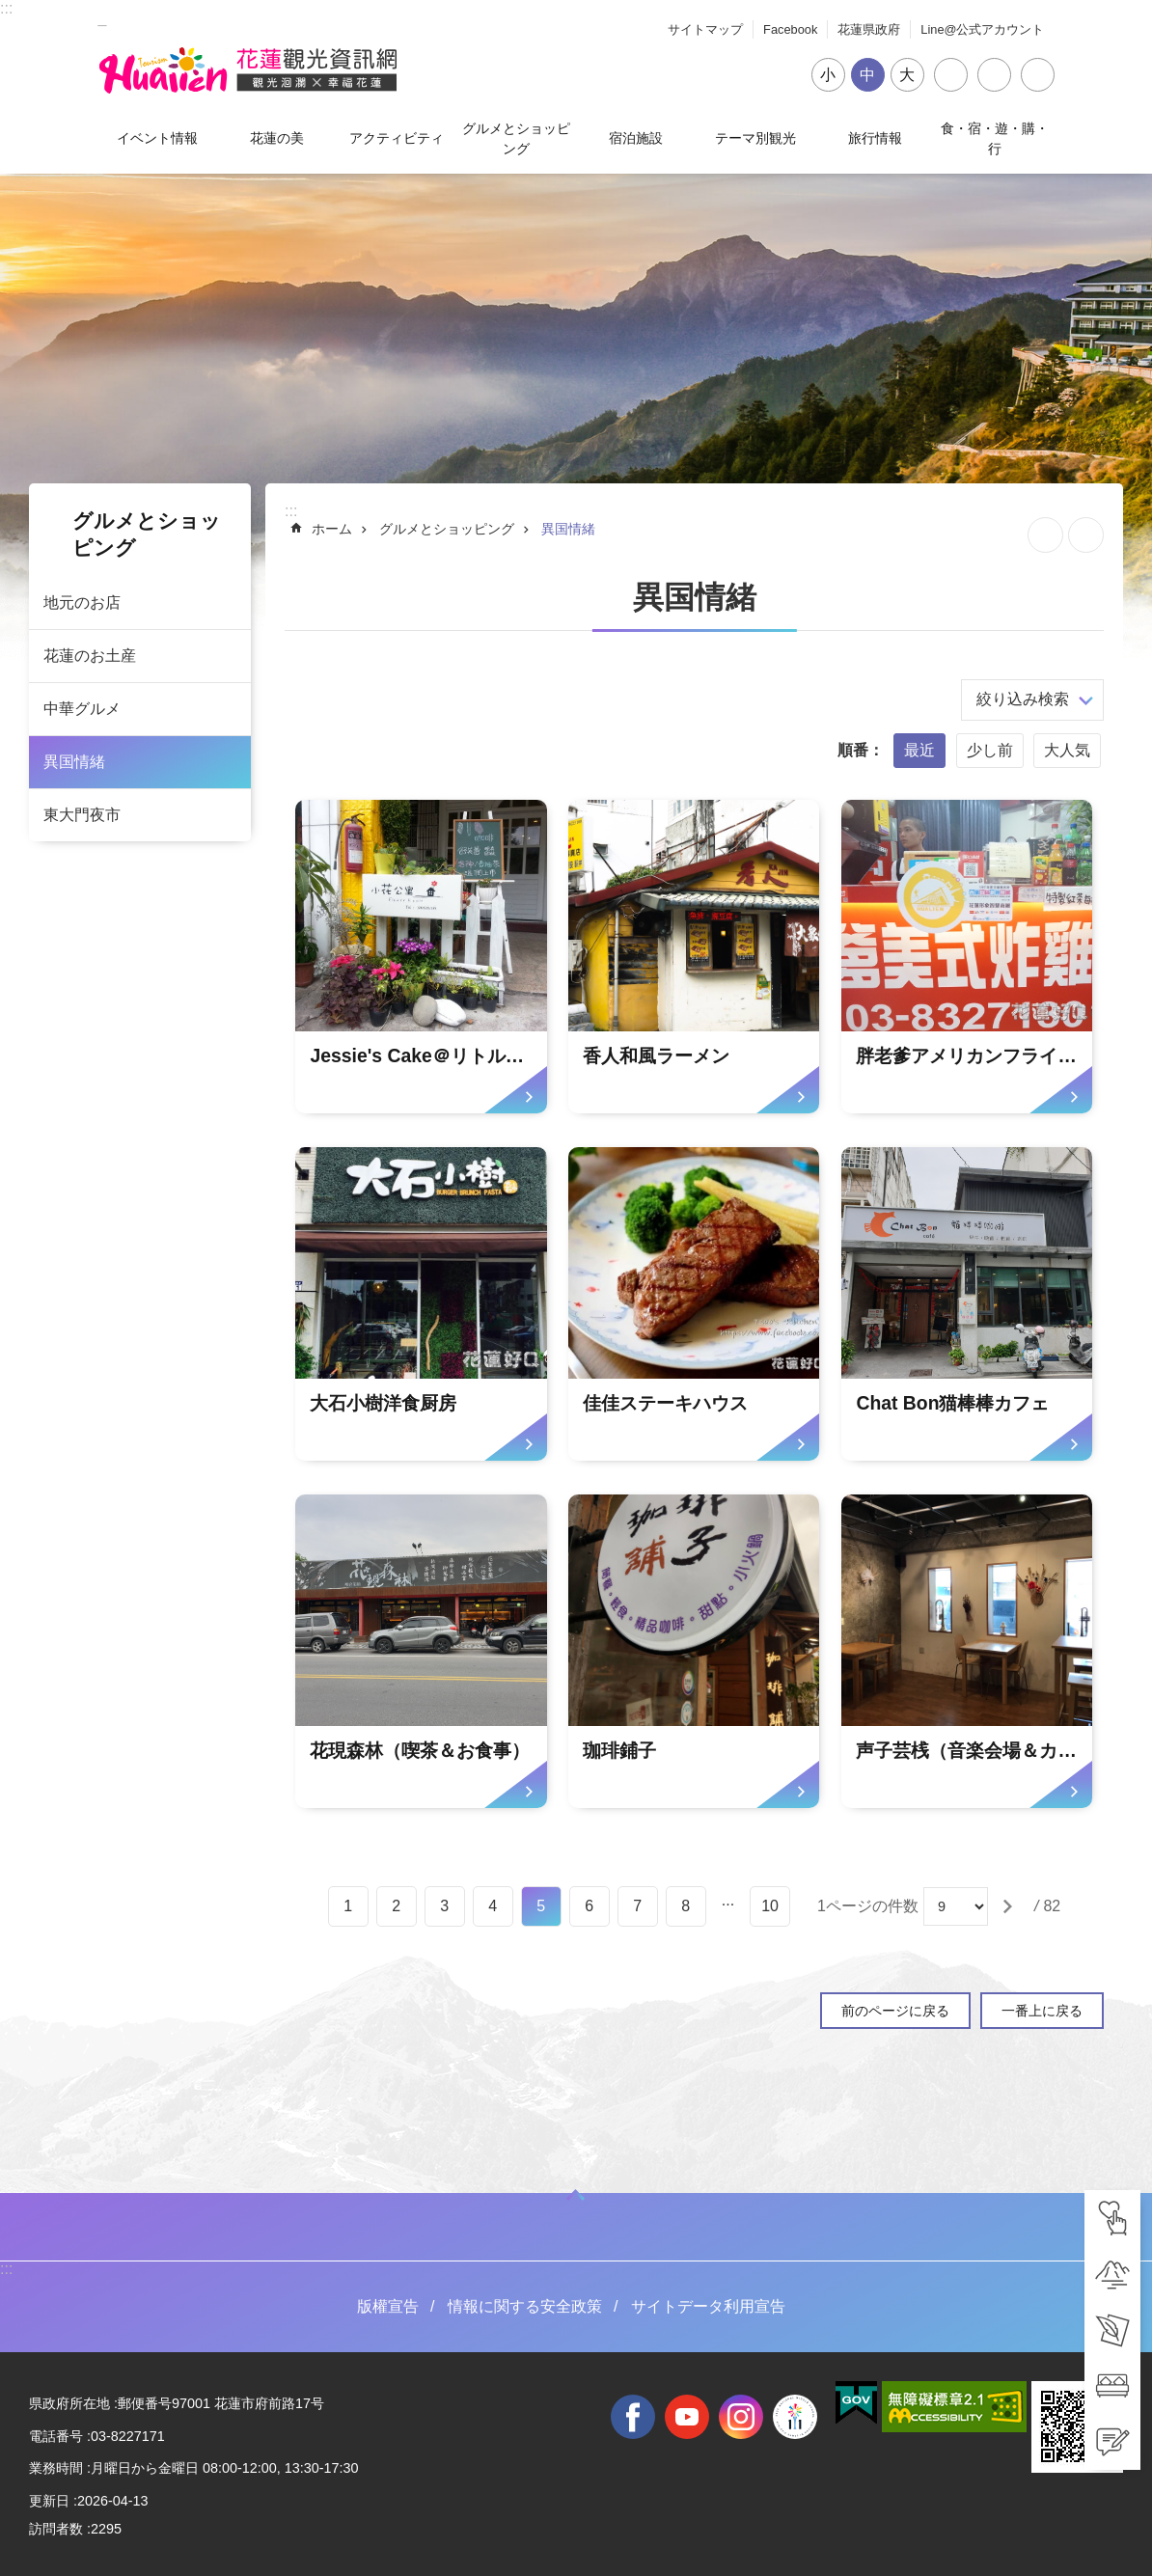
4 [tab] (492, 1906)
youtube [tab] (687, 2417)
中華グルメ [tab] (82, 708)
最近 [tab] (919, 750)
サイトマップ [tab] (705, 29)
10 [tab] (770, 1906)
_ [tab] (102, 18)
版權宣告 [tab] (388, 2306)
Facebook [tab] (790, 29)
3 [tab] (444, 1906)
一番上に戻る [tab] (1042, 2010)
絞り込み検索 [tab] (1022, 699)
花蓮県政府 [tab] (868, 29)
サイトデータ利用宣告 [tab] (708, 2306)
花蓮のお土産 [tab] (89, 655)
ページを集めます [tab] (1045, 535)
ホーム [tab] (332, 528)
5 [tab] (540, 1906)
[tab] (1112, 2218)
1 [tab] (347, 1906)
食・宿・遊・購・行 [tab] (995, 138)
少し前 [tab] (990, 750)
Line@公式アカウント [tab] (982, 29)
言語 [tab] (994, 75)
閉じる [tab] (1038, 75)
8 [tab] (685, 1906)
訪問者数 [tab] (56, 2528)
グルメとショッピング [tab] (516, 138)
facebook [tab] (633, 2417)
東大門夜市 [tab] (82, 815)
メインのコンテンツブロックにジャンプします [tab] (10, 10)
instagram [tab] (741, 2417)
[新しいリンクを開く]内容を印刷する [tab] (1086, 535)
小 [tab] (828, 75)
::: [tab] (6, 8)
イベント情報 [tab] (157, 138)
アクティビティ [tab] (396, 138)
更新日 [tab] (49, 2500)
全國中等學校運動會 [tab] (795, 2417)
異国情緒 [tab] (74, 762)
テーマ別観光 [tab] (755, 138)
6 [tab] (589, 1906)
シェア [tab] (951, 75)
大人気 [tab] (1067, 750)
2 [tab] (396, 1906)
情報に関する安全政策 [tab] (525, 2306)
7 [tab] (637, 1906)
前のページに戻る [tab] (895, 2010)
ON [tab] (576, 2194)
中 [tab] (867, 75)
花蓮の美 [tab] (277, 138)
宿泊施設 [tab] (636, 138)
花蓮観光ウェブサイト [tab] (248, 70)
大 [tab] (907, 75)
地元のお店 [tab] (82, 602)
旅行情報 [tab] (875, 138)
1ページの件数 (868, 1906)
